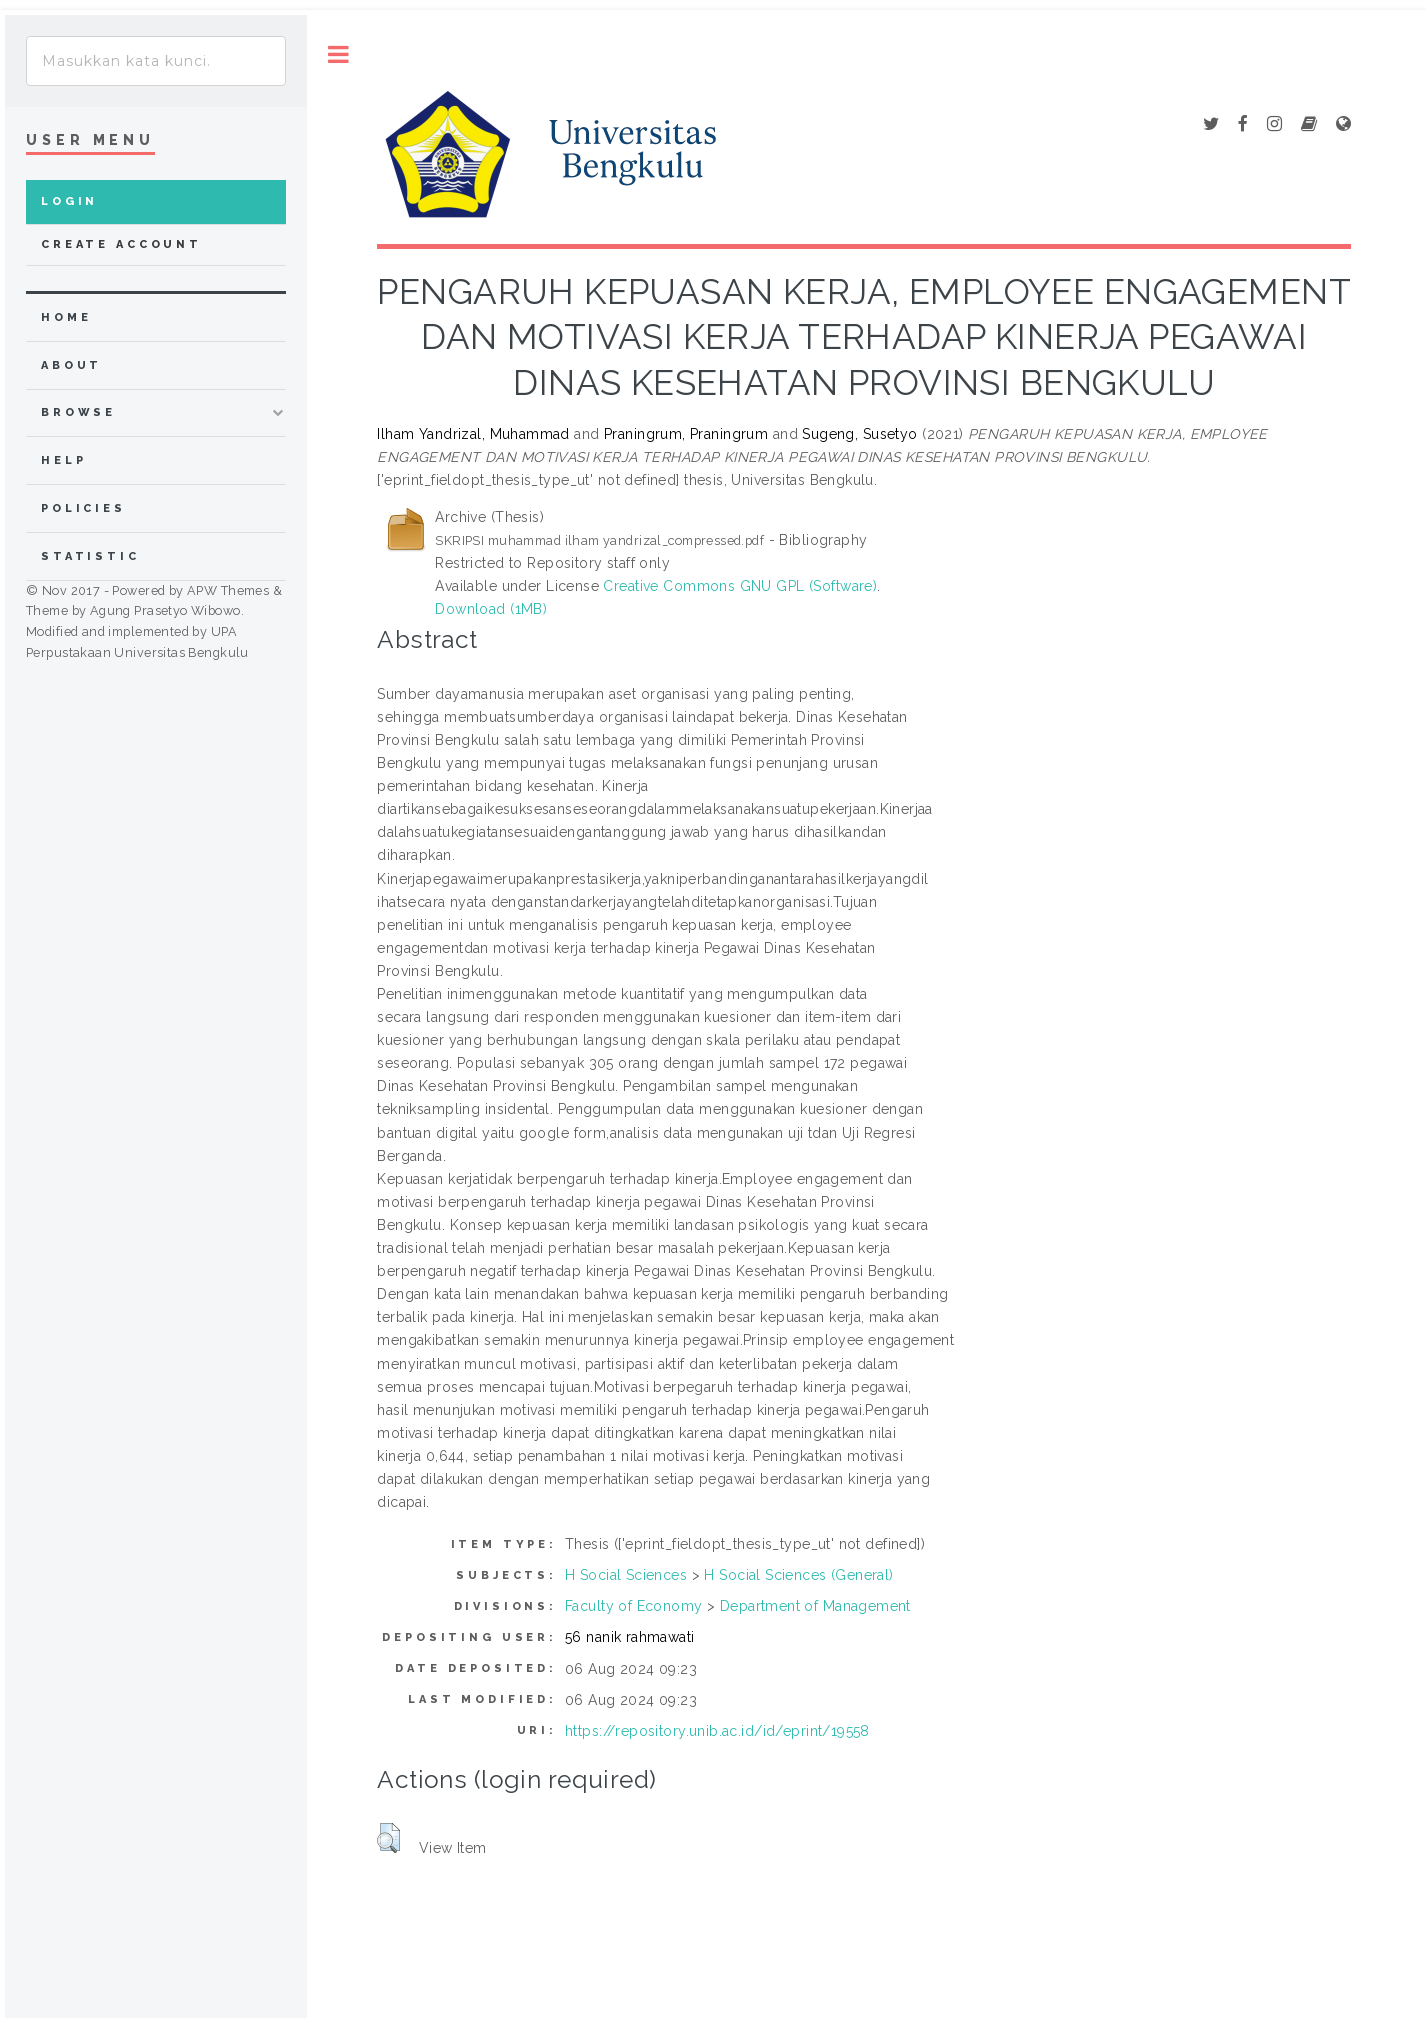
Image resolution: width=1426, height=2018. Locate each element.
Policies (83, 508)
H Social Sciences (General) (798, 1575)
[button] (388, 1838)
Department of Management (815, 1606)
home (66, 317)
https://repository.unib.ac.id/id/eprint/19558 (717, 1731)
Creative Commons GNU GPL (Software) (740, 586)
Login (69, 201)
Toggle (338, 54)
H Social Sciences (626, 1575)
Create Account (121, 244)
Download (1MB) (491, 609)
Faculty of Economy (634, 1606)
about (71, 365)
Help (63, 460)
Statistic (90, 556)
